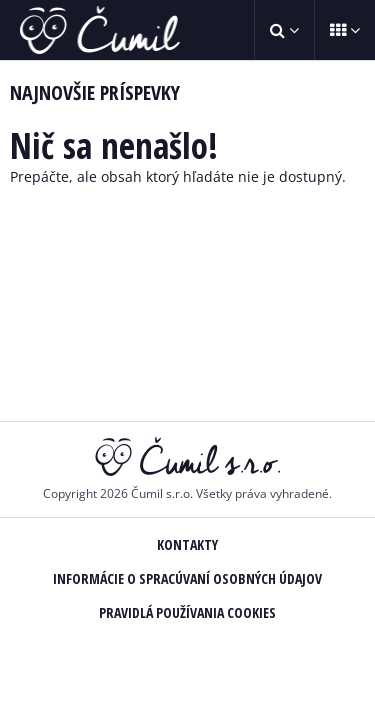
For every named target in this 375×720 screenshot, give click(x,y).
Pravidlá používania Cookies (187, 612)
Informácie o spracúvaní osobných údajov (187, 578)
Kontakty (187, 544)
